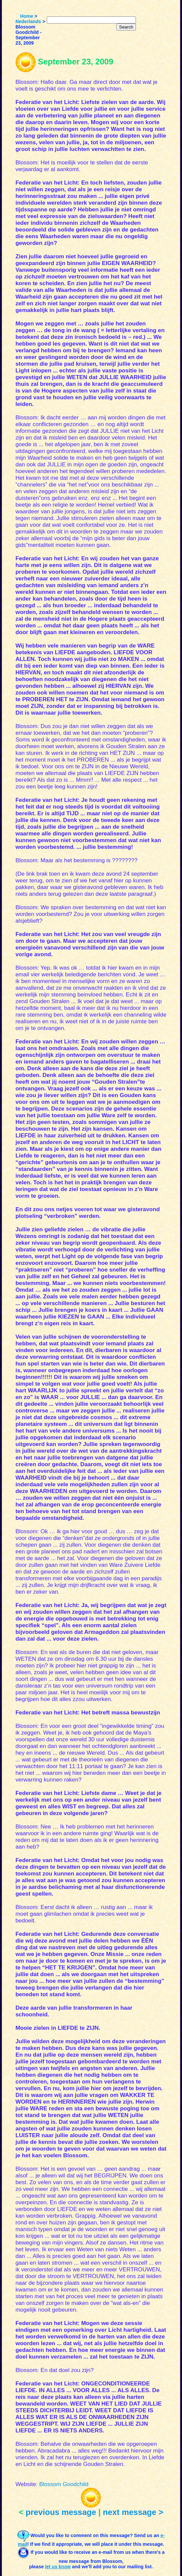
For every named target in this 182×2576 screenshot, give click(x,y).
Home (26, 16)
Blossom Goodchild (63, 2484)
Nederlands (28, 21)
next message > (133, 2512)
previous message (61, 2512)
